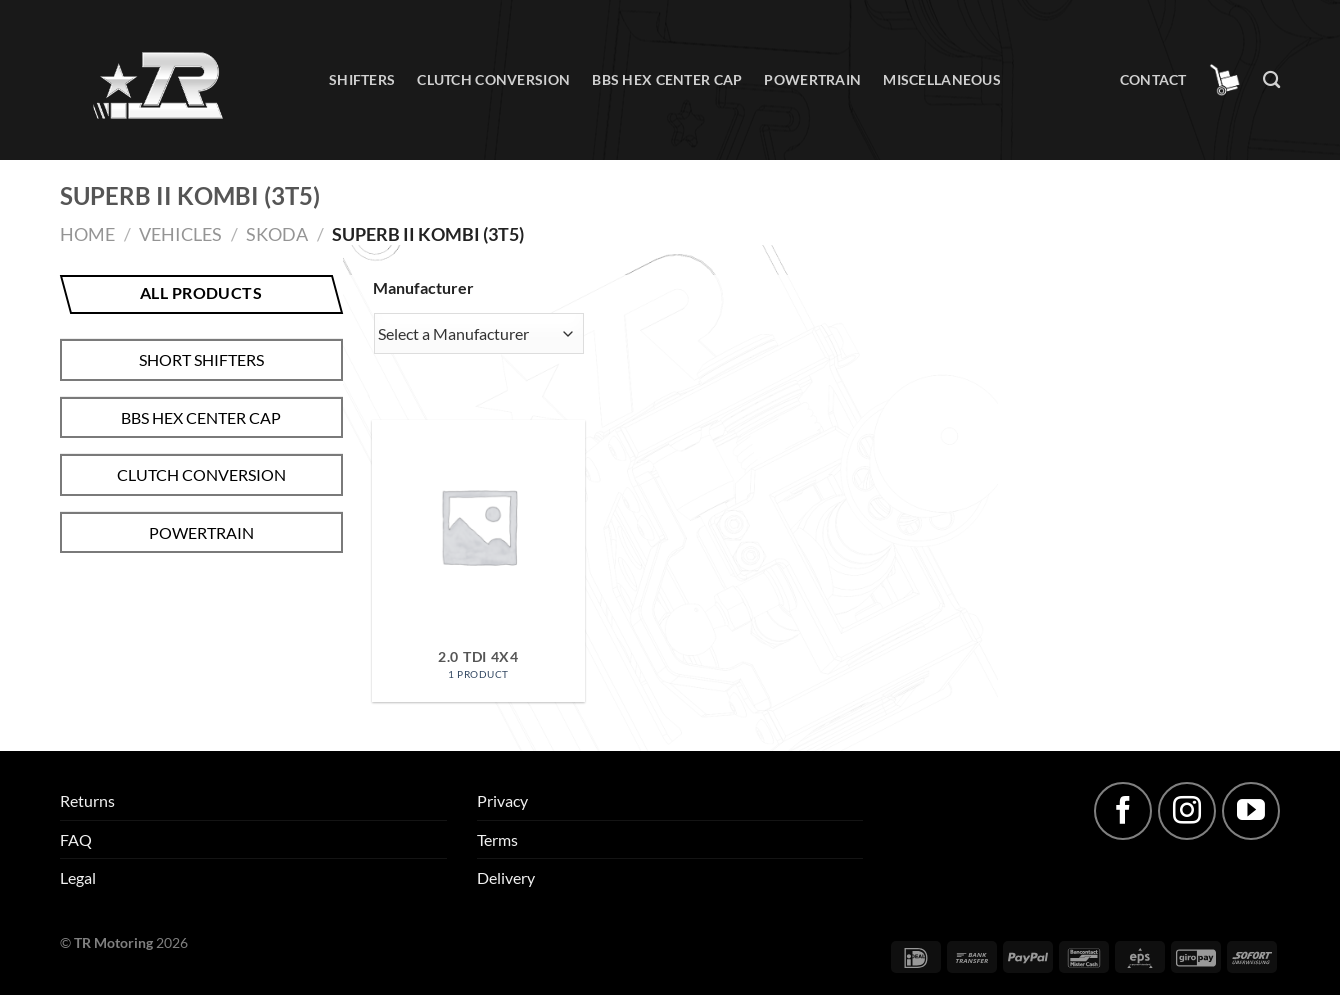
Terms (497, 839)
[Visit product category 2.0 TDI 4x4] (478, 561)
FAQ (76, 839)
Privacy (502, 800)
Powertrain (812, 79)
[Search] (1271, 80)
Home (87, 234)
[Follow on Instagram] (1187, 811)
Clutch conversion (493, 79)
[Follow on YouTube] (1251, 811)
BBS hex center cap (667, 79)
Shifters (362, 79)
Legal (78, 877)
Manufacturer (423, 287)
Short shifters (201, 359)
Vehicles (180, 234)
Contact (1153, 79)
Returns (87, 800)
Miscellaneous (942, 79)
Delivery (506, 877)
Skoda (277, 234)
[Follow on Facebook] (1123, 811)
